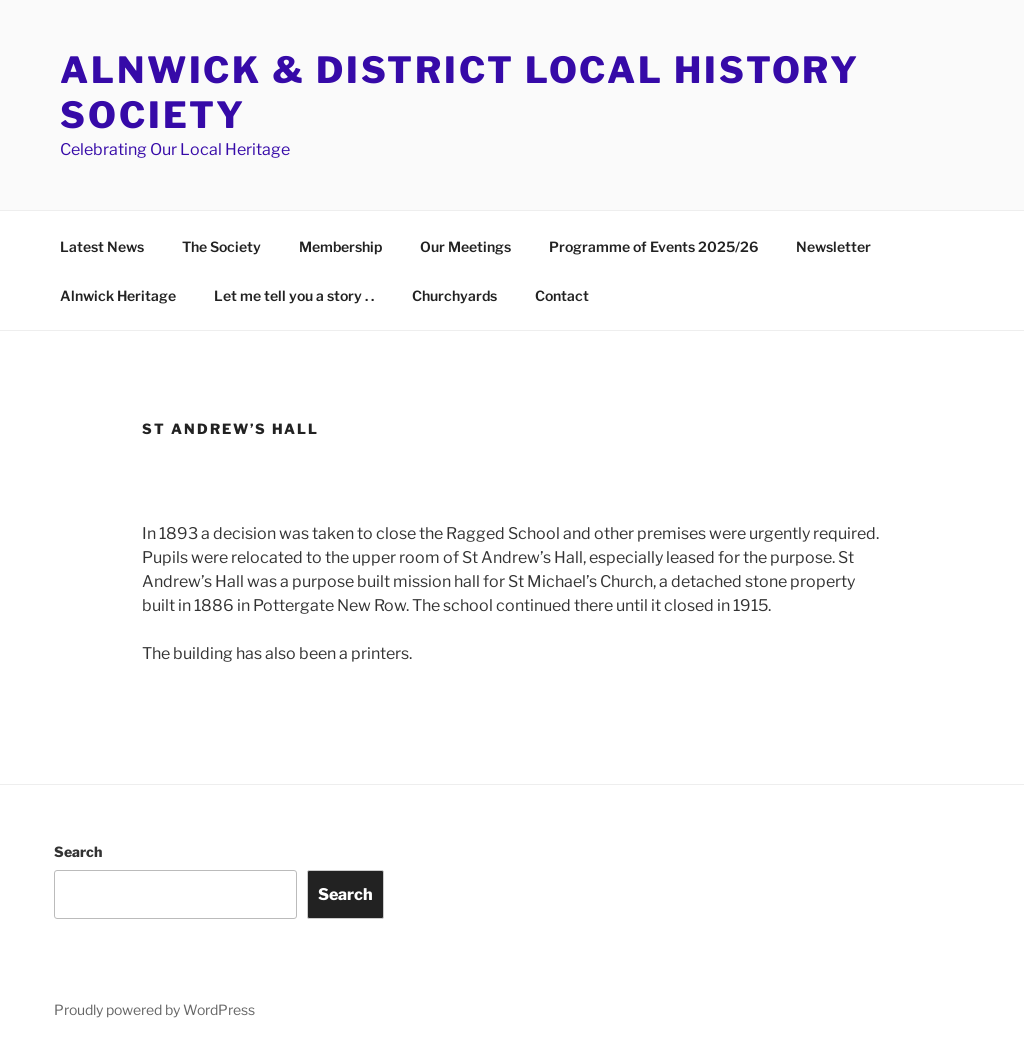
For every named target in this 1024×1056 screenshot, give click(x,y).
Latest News (102, 246)
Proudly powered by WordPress (154, 1009)
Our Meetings (465, 246)
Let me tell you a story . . (294, 295)
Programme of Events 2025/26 (653, 246)
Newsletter (833, 246)
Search (78, 851)
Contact (562, 295)
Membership (340, 246)
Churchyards (454, 295)
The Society (221, 246)
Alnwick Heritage (118, 295)
